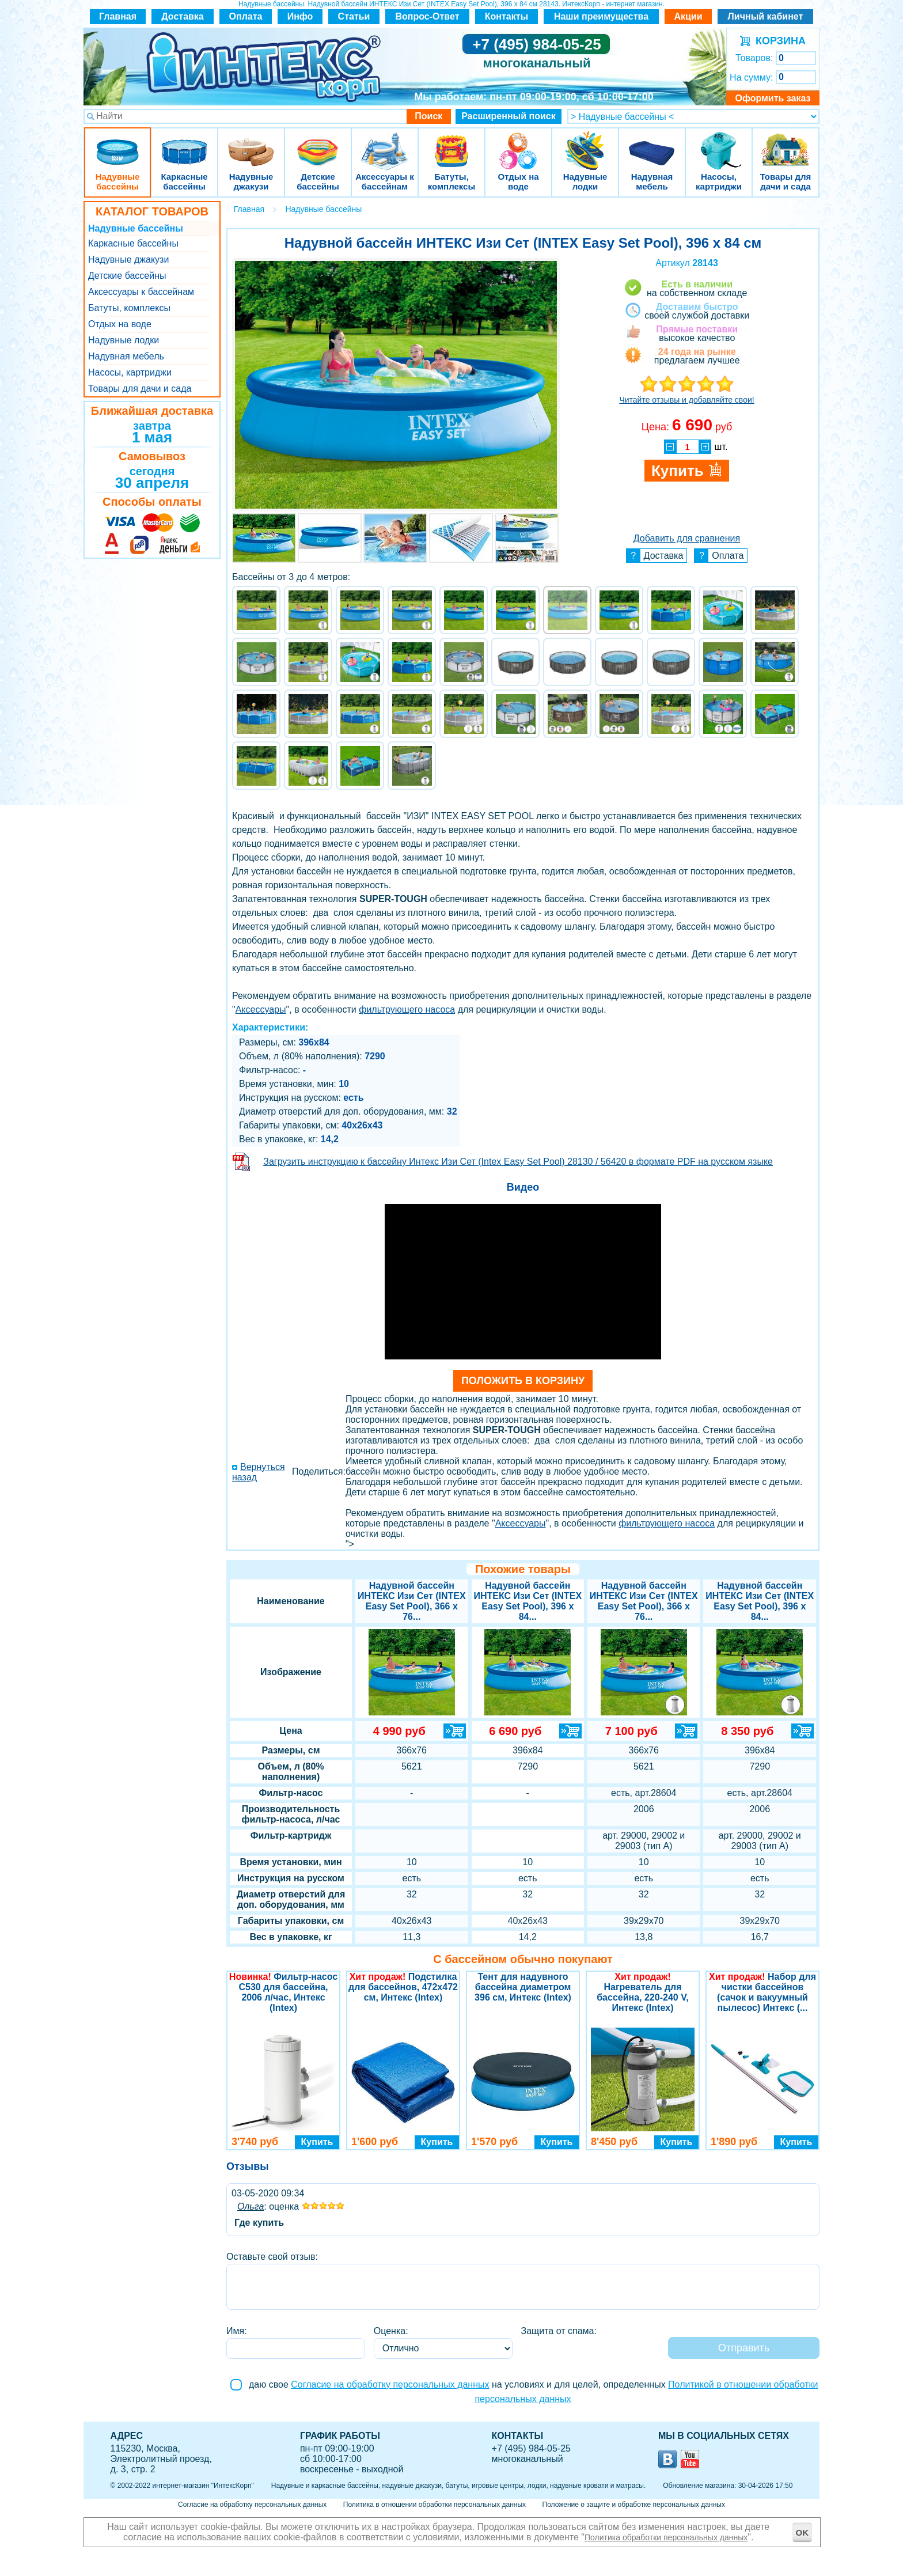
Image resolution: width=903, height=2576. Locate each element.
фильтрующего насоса (407, 1009)
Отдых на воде (518, 143)
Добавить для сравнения (686, 538)
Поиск (428, 116)
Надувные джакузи (251, 143)
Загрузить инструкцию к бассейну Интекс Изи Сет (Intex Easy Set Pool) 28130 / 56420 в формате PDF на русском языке (518, 1161)
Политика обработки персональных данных (666, 2537)
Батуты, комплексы (451, 143)
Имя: (236, 2331)
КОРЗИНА (778, 41)
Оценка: (391, 2331)
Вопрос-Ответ (428, 16)
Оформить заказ (772, 98)
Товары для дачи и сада (785, 143)
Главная (117, 16)
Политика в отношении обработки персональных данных (434, 2505)
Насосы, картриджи (719, 143)
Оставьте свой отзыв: (272, 2256)
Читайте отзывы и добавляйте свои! (686, 399)
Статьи (354, 16)
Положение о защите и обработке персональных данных (633, 2505)
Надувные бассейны (117, 143)
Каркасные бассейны (184, 143)
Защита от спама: (559, 2331)
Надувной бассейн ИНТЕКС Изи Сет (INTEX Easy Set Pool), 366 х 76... (412, 1601)
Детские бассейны (318, 143)
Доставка (182, 16)
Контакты (506, 16)
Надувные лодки (585, 143)
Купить (317, 2142)
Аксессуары (261, 1009)
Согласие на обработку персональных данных (390, 2384)
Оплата (246, 16)
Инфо (300, 16)
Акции (688, 16)
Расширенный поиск (508, 116)
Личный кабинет (765, 16)
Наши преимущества (601, 16)
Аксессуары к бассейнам (384, 143)
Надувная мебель (652, 143)
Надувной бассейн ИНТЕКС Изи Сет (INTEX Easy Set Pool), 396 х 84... (759, 1601)
